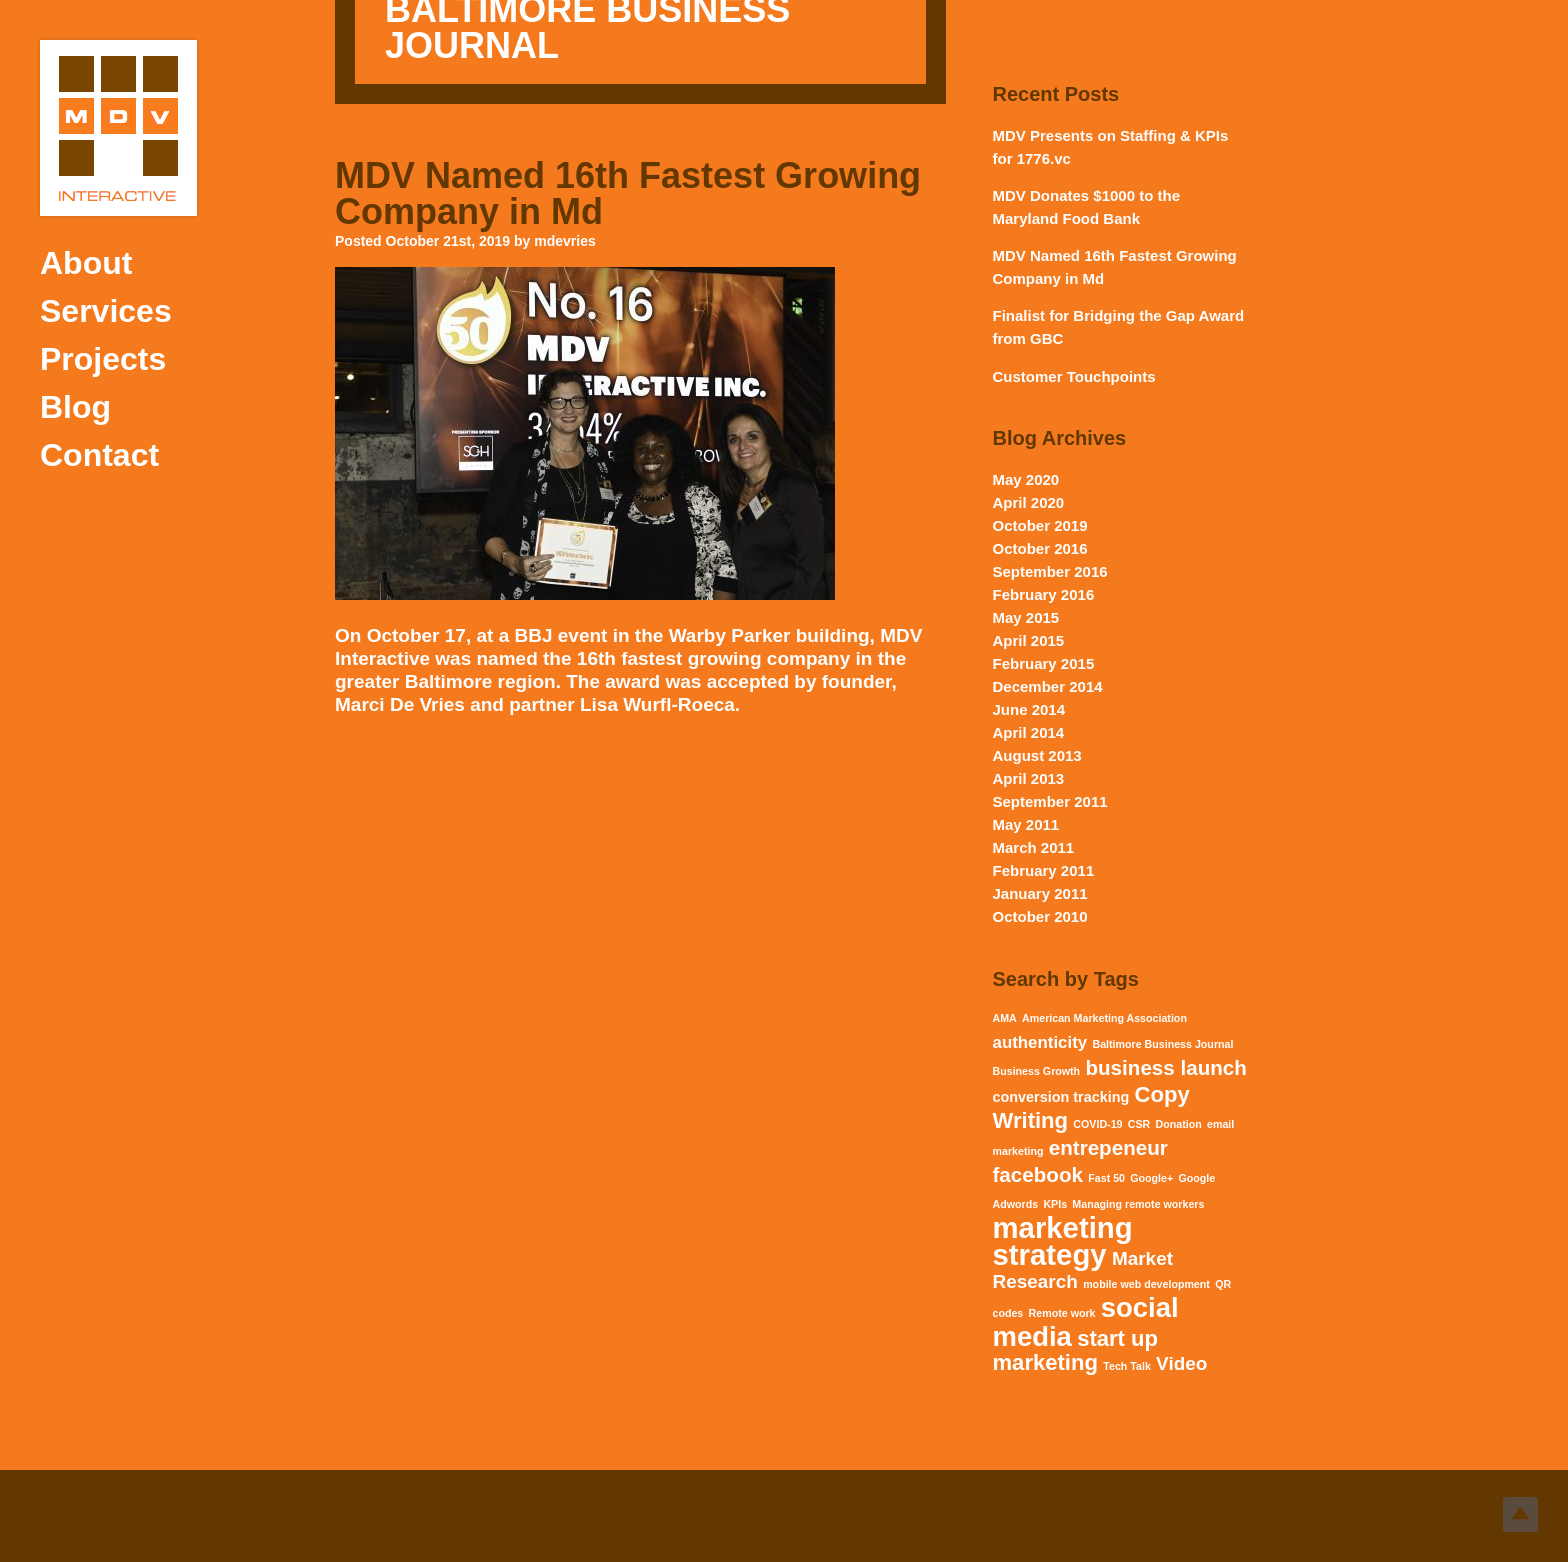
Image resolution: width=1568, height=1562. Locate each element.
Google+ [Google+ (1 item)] (1151, 1178)
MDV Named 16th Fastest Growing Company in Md (628, 193)
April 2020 (1029, 502)
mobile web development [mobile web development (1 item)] (1146, 1284)
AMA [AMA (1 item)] (1005, 1018)
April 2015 (1029, 640)
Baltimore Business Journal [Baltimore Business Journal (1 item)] (1162, 1044)
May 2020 (1026, 479)
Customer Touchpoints (1074, 376)
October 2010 (1040, 916)
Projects (103, 359)
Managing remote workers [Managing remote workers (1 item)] (1138, 1204)
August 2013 (1037, 755)
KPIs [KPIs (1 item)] (1055, 1204)
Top (1520, 1514)
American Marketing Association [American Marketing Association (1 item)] (1104, 1018)
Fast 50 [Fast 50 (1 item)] (1106, 1178)
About (86, 263)
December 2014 (1048, 686)
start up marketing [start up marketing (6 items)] (1076, 1350)
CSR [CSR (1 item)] (1139, 1124)
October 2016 (1040, 548)
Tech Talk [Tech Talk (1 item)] (1127, 1366)
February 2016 (1044, 594)
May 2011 (1026, 824)
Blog (75, 407)
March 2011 (1034, 847)
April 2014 (1029, 732)
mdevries (564, 241)
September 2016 (1050, 571)
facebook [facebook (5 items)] (1038, 1174)
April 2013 (1029, 778)
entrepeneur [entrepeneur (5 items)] (1108, 1147)
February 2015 (1044, 663)
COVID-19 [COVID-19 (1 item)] (1097, 1124)
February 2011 (1044, 870)
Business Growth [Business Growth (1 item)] (1037, 1071)
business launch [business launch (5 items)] (1165, 1067)
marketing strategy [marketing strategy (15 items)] (1063, 1241)
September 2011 (1050, 801)
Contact (99, 455)
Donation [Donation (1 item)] (1179, 1124)
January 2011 (1040, 893)
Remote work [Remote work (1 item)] (1062, 1313)
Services (106, 311)
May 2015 (1026, 617)
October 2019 (1040, 525)
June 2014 (1029, 709)
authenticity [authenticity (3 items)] (1040, 1042)
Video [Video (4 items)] (1181, 1363)
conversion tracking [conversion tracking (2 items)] (1061, 1097)
